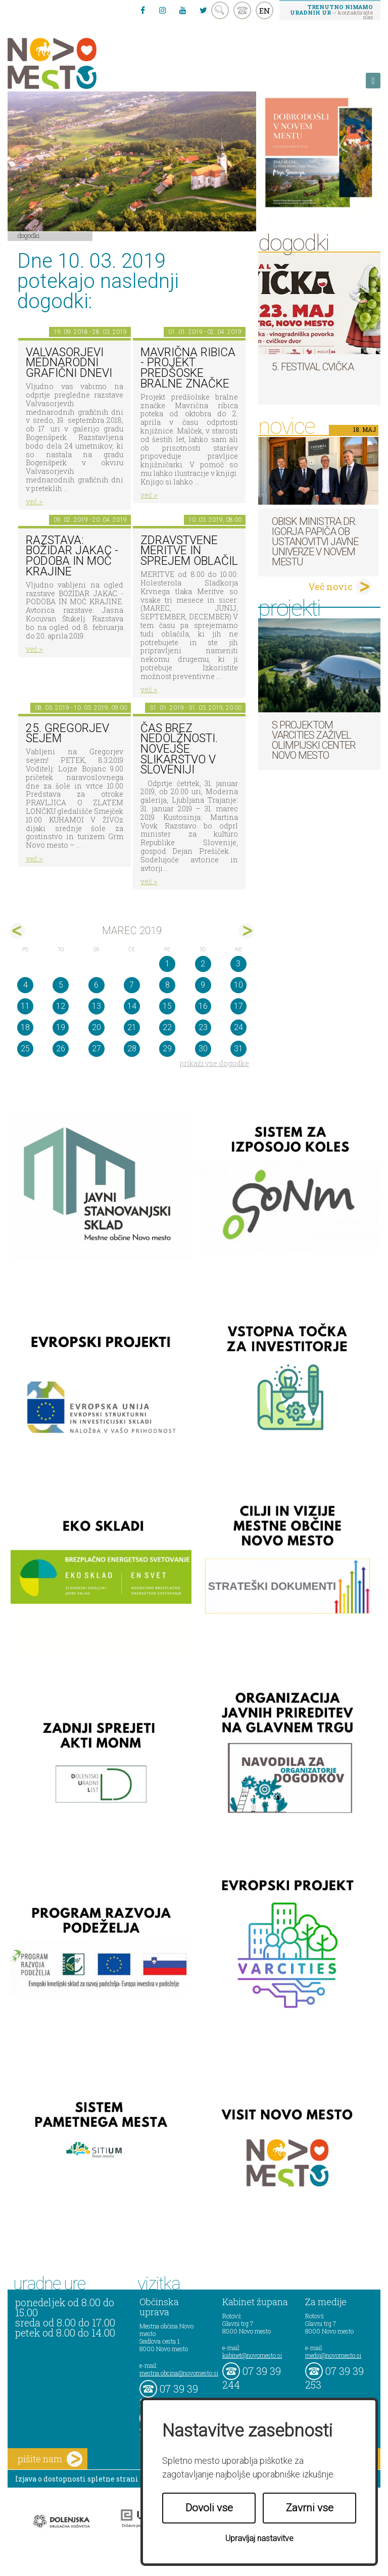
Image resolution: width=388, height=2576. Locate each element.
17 (238, 1006)
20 (96, 1027)
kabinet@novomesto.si (252, 2355)
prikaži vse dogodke (214, 1063)
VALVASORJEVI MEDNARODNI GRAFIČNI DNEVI (69, 363)
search (220, 10)
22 (167, 1027)
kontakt (242, 10)
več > (34, 501)
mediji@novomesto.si (333, 2355)
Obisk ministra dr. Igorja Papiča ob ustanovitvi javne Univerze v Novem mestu (315, 541)
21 (131, 1027)
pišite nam (50, 2459)
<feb (17, 931)
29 (167, 1048)
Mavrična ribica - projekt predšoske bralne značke (187, 368)
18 (25, 1027)
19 (60, 1027)
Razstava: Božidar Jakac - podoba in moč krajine (72, 555)
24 (238, 1027)
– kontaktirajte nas (331, 11)
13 (96, 1006)
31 (238, 1048)
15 (167, 1006)
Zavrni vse (309, 2508)
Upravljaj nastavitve (259, 2538)
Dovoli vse (209, 2508)
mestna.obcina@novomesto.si (178, 2373)
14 (131, 1006)
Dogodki (29, 235)
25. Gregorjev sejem (67, 733)
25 (25, 1048)
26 (60, 1048)
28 (131, 1048)
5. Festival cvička (313, 367)
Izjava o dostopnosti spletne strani (76, 2479)
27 (96, 1048)
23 (203, 1027)
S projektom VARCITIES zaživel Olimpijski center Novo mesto (313, 740)
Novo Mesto (76, 63)
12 (60, 1006)
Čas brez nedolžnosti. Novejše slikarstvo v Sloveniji (179, 749)
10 (238, 985)
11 (25, 1006)
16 (203, 1006)
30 (203, 1048)
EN (264, 11)
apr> (246, 931)
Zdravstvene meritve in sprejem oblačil (189, 550)
